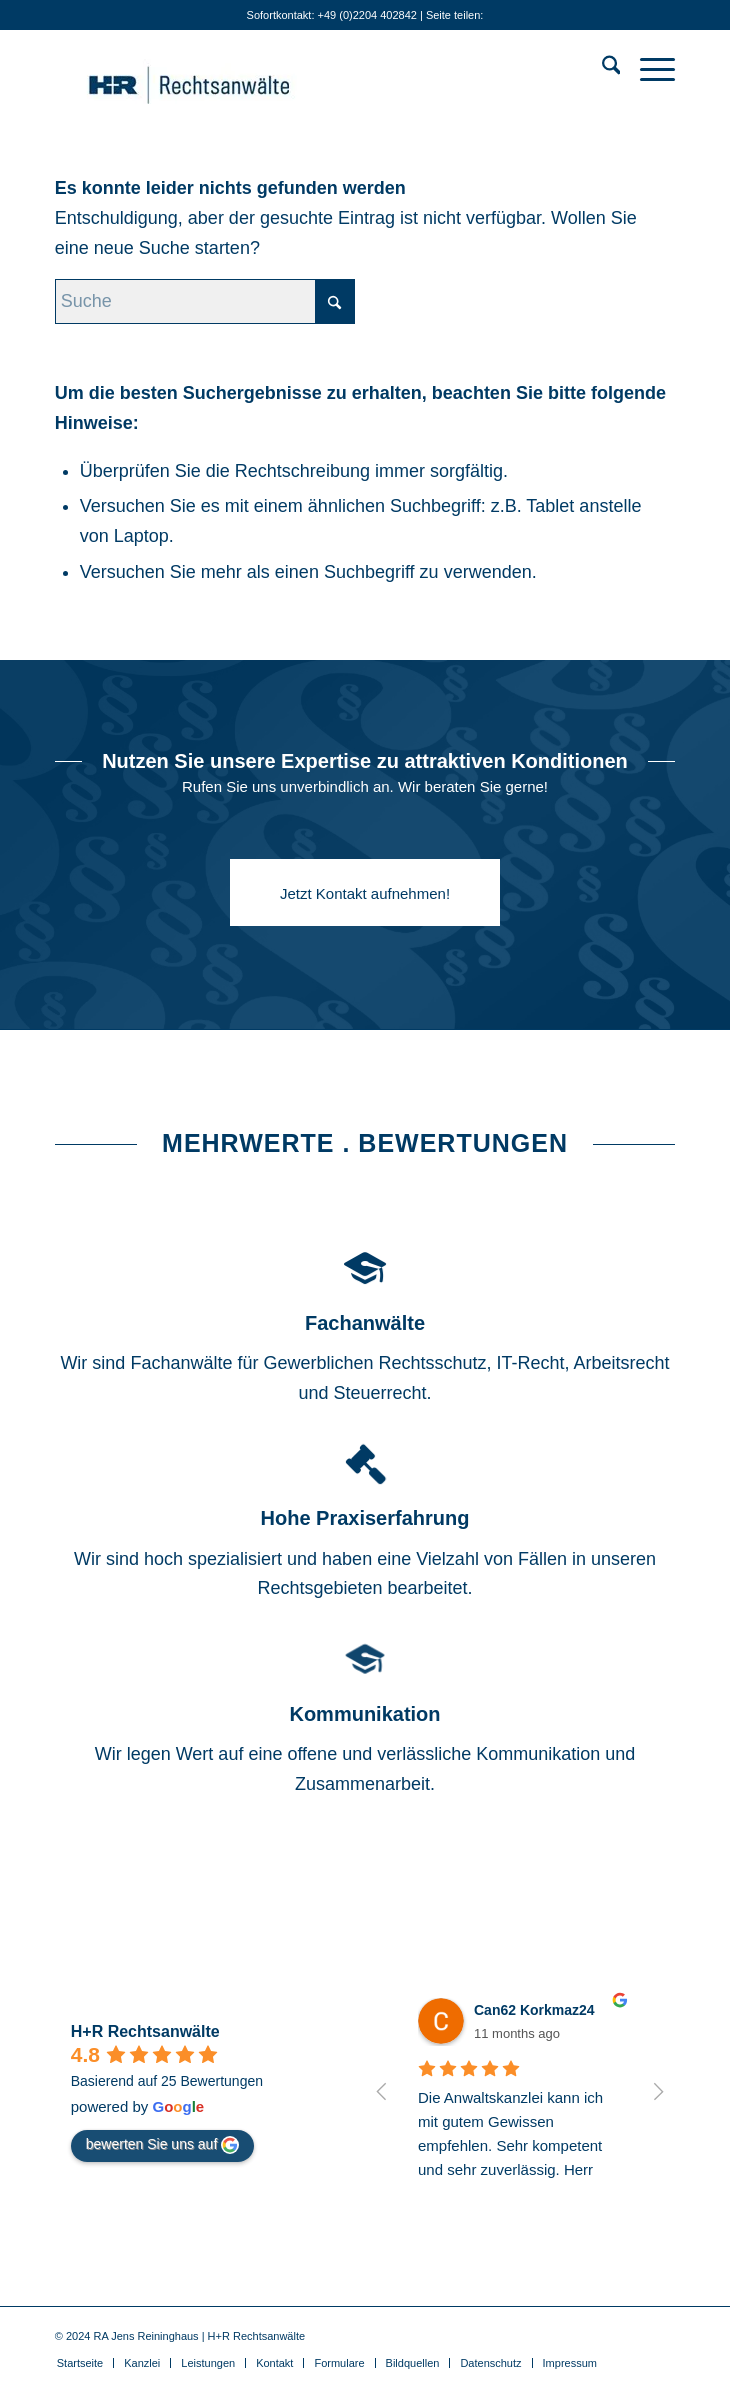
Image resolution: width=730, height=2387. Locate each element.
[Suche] (601, 69)
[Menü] (647, 69)
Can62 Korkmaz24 (534, 2010)
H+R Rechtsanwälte (145, 2031)
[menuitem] (601, 69)
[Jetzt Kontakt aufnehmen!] (365, 892)
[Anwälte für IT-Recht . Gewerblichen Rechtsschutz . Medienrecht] (303, 69)
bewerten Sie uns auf (163, 2145)
